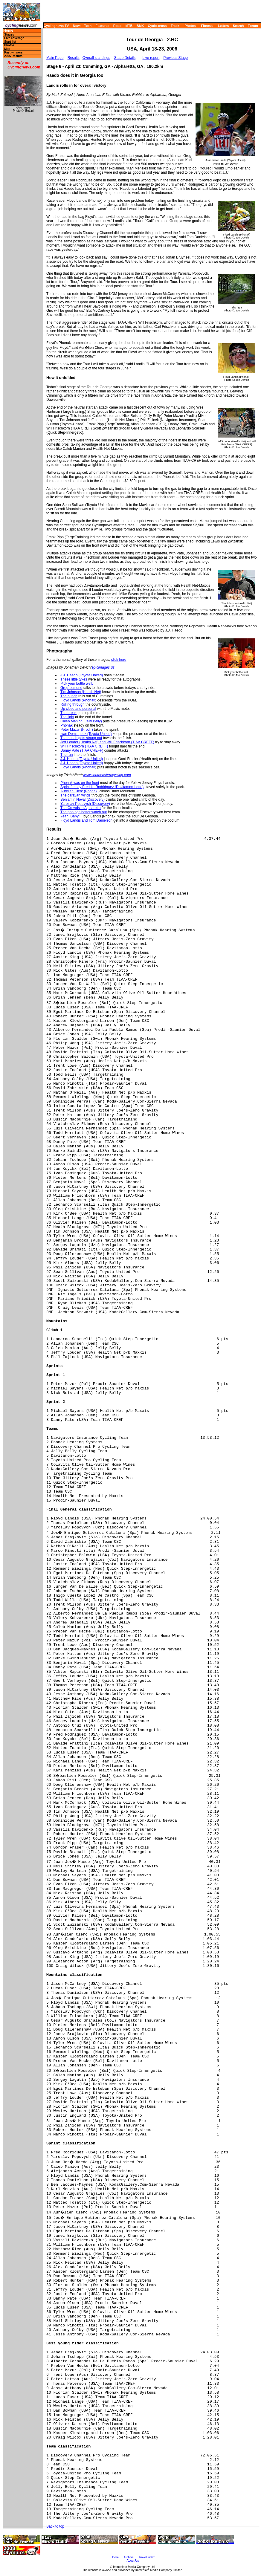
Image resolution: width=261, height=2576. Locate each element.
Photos (190, 25)
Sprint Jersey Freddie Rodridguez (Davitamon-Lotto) (102, 787)
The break (68, 713)
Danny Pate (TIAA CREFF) (81, 750)
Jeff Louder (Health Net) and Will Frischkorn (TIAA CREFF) (107, 742)
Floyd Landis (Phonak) (78, 700)
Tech (87, 25)
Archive (128, 2557)
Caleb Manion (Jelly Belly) (81, 721)
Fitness (207, 25)
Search (238, 25)
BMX (140, 25)
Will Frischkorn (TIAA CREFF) (84, 746)
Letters (223, 25)
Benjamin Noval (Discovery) (82, 799)
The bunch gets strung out (81, 738)
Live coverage (14, 38)
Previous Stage (176, 58)
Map (7, 49)
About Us (132, 2560)
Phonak (66, 725)
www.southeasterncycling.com (107, 775)
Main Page (54, 58)
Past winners (13, 52)
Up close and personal (78, 709)
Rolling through (72, 704)
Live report (151, 58)
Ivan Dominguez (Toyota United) (86, 734)
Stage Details (124, 58)
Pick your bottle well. (76, 683)
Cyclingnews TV (56, 25)
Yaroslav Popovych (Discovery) (85, 804)
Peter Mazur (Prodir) (76, 729)
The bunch (68, 696)
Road (117, 25)
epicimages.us (103, 667)
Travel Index (146, 2557)
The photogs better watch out (83, 812)
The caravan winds (75, 795)
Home (8, 31)
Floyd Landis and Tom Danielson (86, 820)
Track (175, 25)
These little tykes (73, 679)
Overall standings (96, 58)
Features (102, 25)
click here (118, 660)
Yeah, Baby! (70, 816)
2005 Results (13, 56)
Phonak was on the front (79, 783)
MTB (129, 25)
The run (66, 755)
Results (74, 58)
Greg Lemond (71, 688)
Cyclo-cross (157, 25)
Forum (253, 25)
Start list (10, 41)
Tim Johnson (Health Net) (80, 692)
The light (67, 717)
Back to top (55, 2526)
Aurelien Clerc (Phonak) (79, 791)
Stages (9, 34)
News (77, 25)
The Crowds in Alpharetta (80, 808)
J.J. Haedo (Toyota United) (82, 675)
